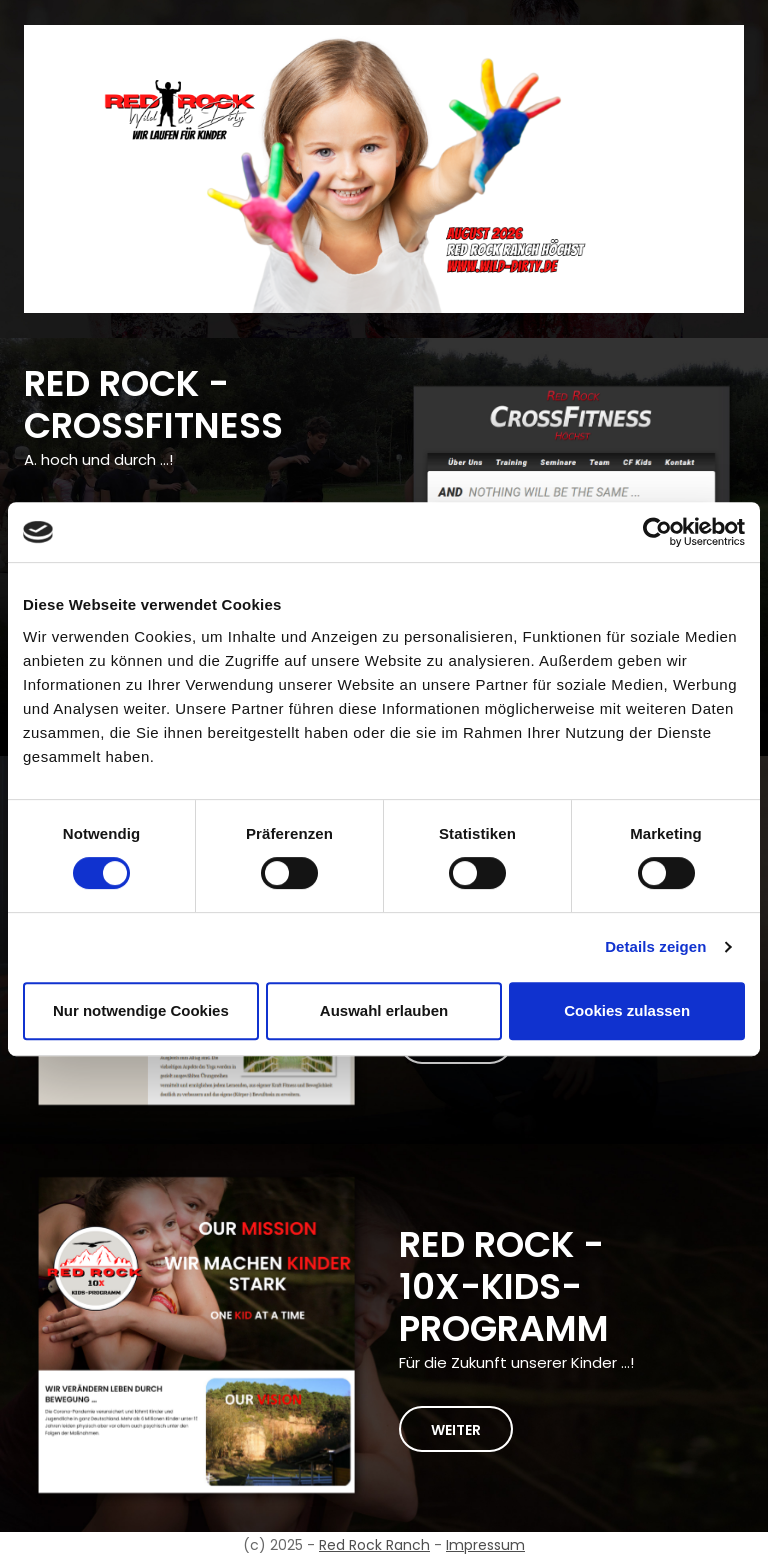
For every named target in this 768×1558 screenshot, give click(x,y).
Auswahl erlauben (384, 1010)
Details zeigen (655, 946)
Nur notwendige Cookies (141, 1010)
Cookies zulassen (627, 1010)
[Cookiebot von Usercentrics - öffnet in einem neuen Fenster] (657, 532)
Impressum (485, 1545)
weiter (456, 1430)
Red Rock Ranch (374, 1545)
